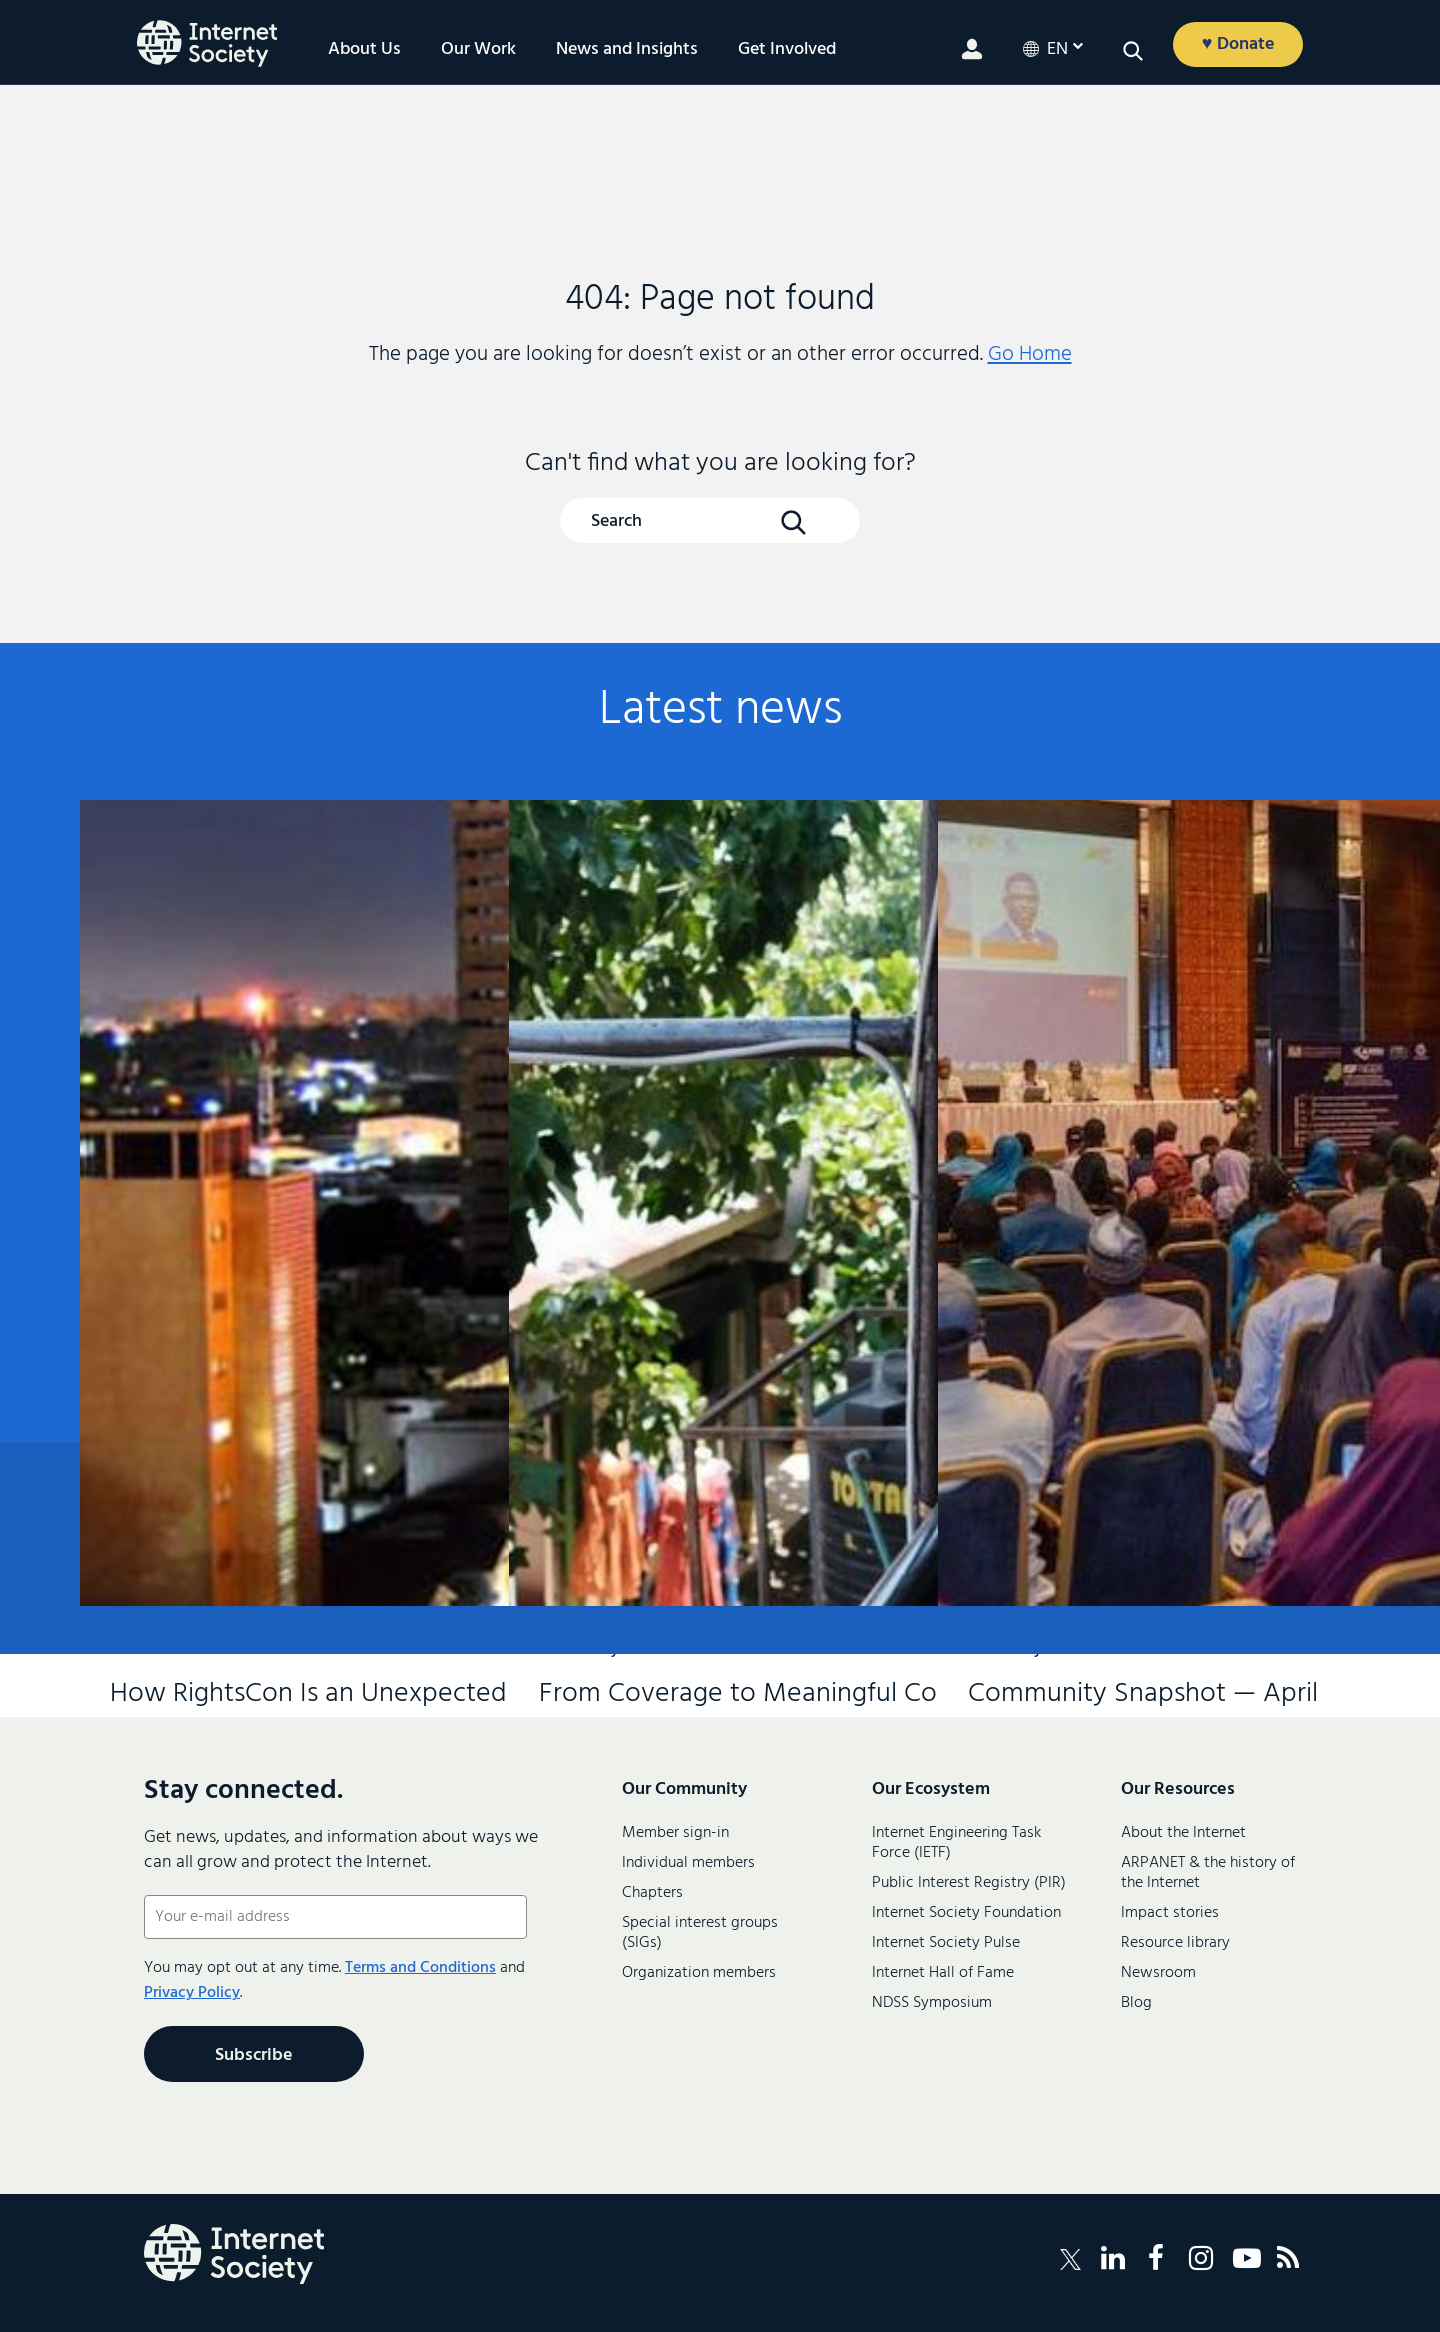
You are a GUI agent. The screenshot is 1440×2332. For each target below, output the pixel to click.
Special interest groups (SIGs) (700, 1933)
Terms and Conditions (420, 1968)
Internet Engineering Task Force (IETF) (956, 1843)
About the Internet (1183, 1833)
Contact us (1250, 1549)
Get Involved (787, 50)
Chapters (652, 1893)
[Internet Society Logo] (234, 2254)
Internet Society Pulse (946, 1943)
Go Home (1030, 354)
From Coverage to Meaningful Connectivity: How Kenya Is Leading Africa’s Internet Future (714, 1091)
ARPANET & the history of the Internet (1208, 1873)
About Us (364, 50)
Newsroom (1158, 1973)
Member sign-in (675, 1833)
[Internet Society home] (207, 43)
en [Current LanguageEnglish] (1057, 50)
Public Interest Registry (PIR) (969, 1883)
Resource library (1175, 1943)
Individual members (688, 1863)
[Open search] (1133, 51)
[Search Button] (793, 522)
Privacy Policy (192, 1993)
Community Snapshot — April (1143, 1059)
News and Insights (627, 50)
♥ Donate (1238, 44)
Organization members (699, 1973)
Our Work (478, 50)
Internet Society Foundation (966, 1913)
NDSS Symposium (932, 2003)
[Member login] (972, 49)
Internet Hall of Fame (943, 1973)
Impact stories (1170, 1913)
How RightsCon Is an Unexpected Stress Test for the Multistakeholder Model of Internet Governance (285, 1091)
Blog (1136, 2003)
